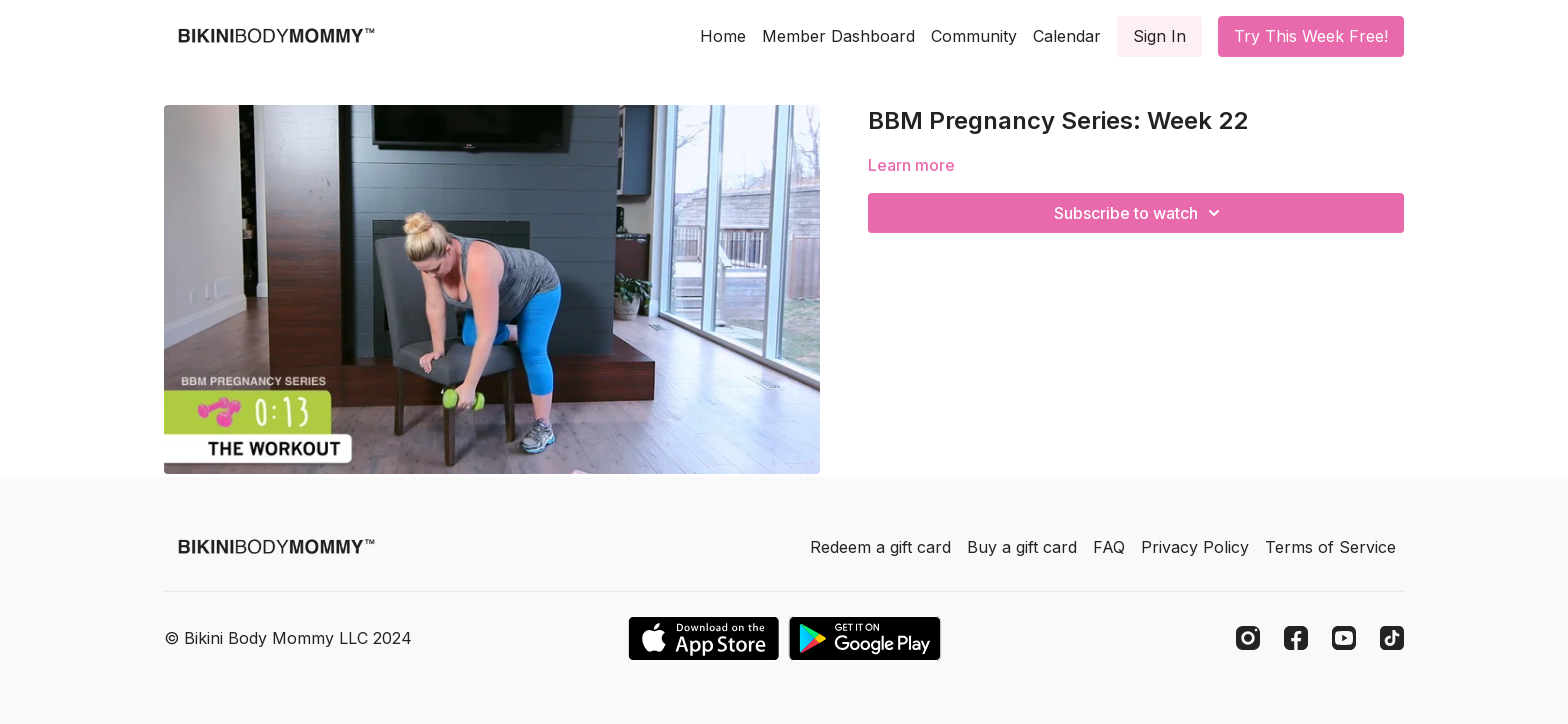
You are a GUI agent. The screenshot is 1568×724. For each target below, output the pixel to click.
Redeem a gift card (880, 547)
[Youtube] (1344, 638)
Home (723, 36)
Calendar (1067, 36)
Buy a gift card (1022, 547)
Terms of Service (1330, 547)
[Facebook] (1296, 638)
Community (974, 36)
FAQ (1109, 547)
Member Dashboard (838, 36)
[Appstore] (703, 638)
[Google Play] (865, 638)
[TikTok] (1392, 638)
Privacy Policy (1195, 547)
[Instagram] (1248, 638)
